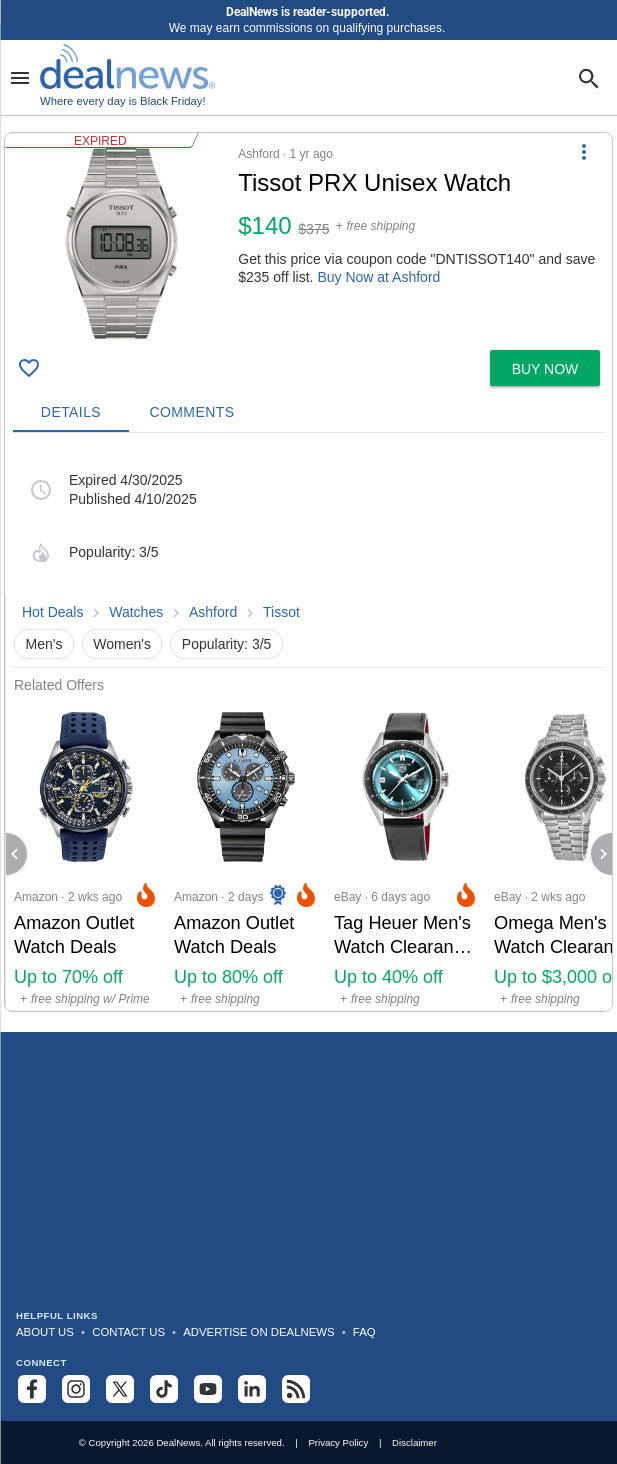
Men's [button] (44, 644)
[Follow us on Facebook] (32, 1389)
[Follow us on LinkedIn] (252, 1389)
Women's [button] (122, 644)
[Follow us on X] (120, 1389)
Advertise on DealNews (258, 1332)
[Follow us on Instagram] (76, 1389)
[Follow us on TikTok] (164, 1389)
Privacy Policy (338, 1442)
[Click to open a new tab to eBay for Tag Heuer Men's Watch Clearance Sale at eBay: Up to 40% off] (406, 852)
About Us (45, 1332)
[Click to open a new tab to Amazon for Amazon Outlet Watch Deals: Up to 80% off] (246, 852)
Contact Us (128, 1332)
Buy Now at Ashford (378, 277)
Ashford (213, 612)
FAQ (364, 1332)
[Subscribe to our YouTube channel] (208, 1389)
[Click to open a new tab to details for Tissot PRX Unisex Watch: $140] (121, 241)
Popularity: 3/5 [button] (227, 644)
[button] (308, 237)
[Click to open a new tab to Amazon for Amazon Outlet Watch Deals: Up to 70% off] (86, 852)
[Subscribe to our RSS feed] (296, 1389)
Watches (136, 612)
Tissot (281, 612)
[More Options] (584, 151)
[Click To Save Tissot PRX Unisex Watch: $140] (29, 368)
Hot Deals (52, 612)
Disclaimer (414, 1442)
